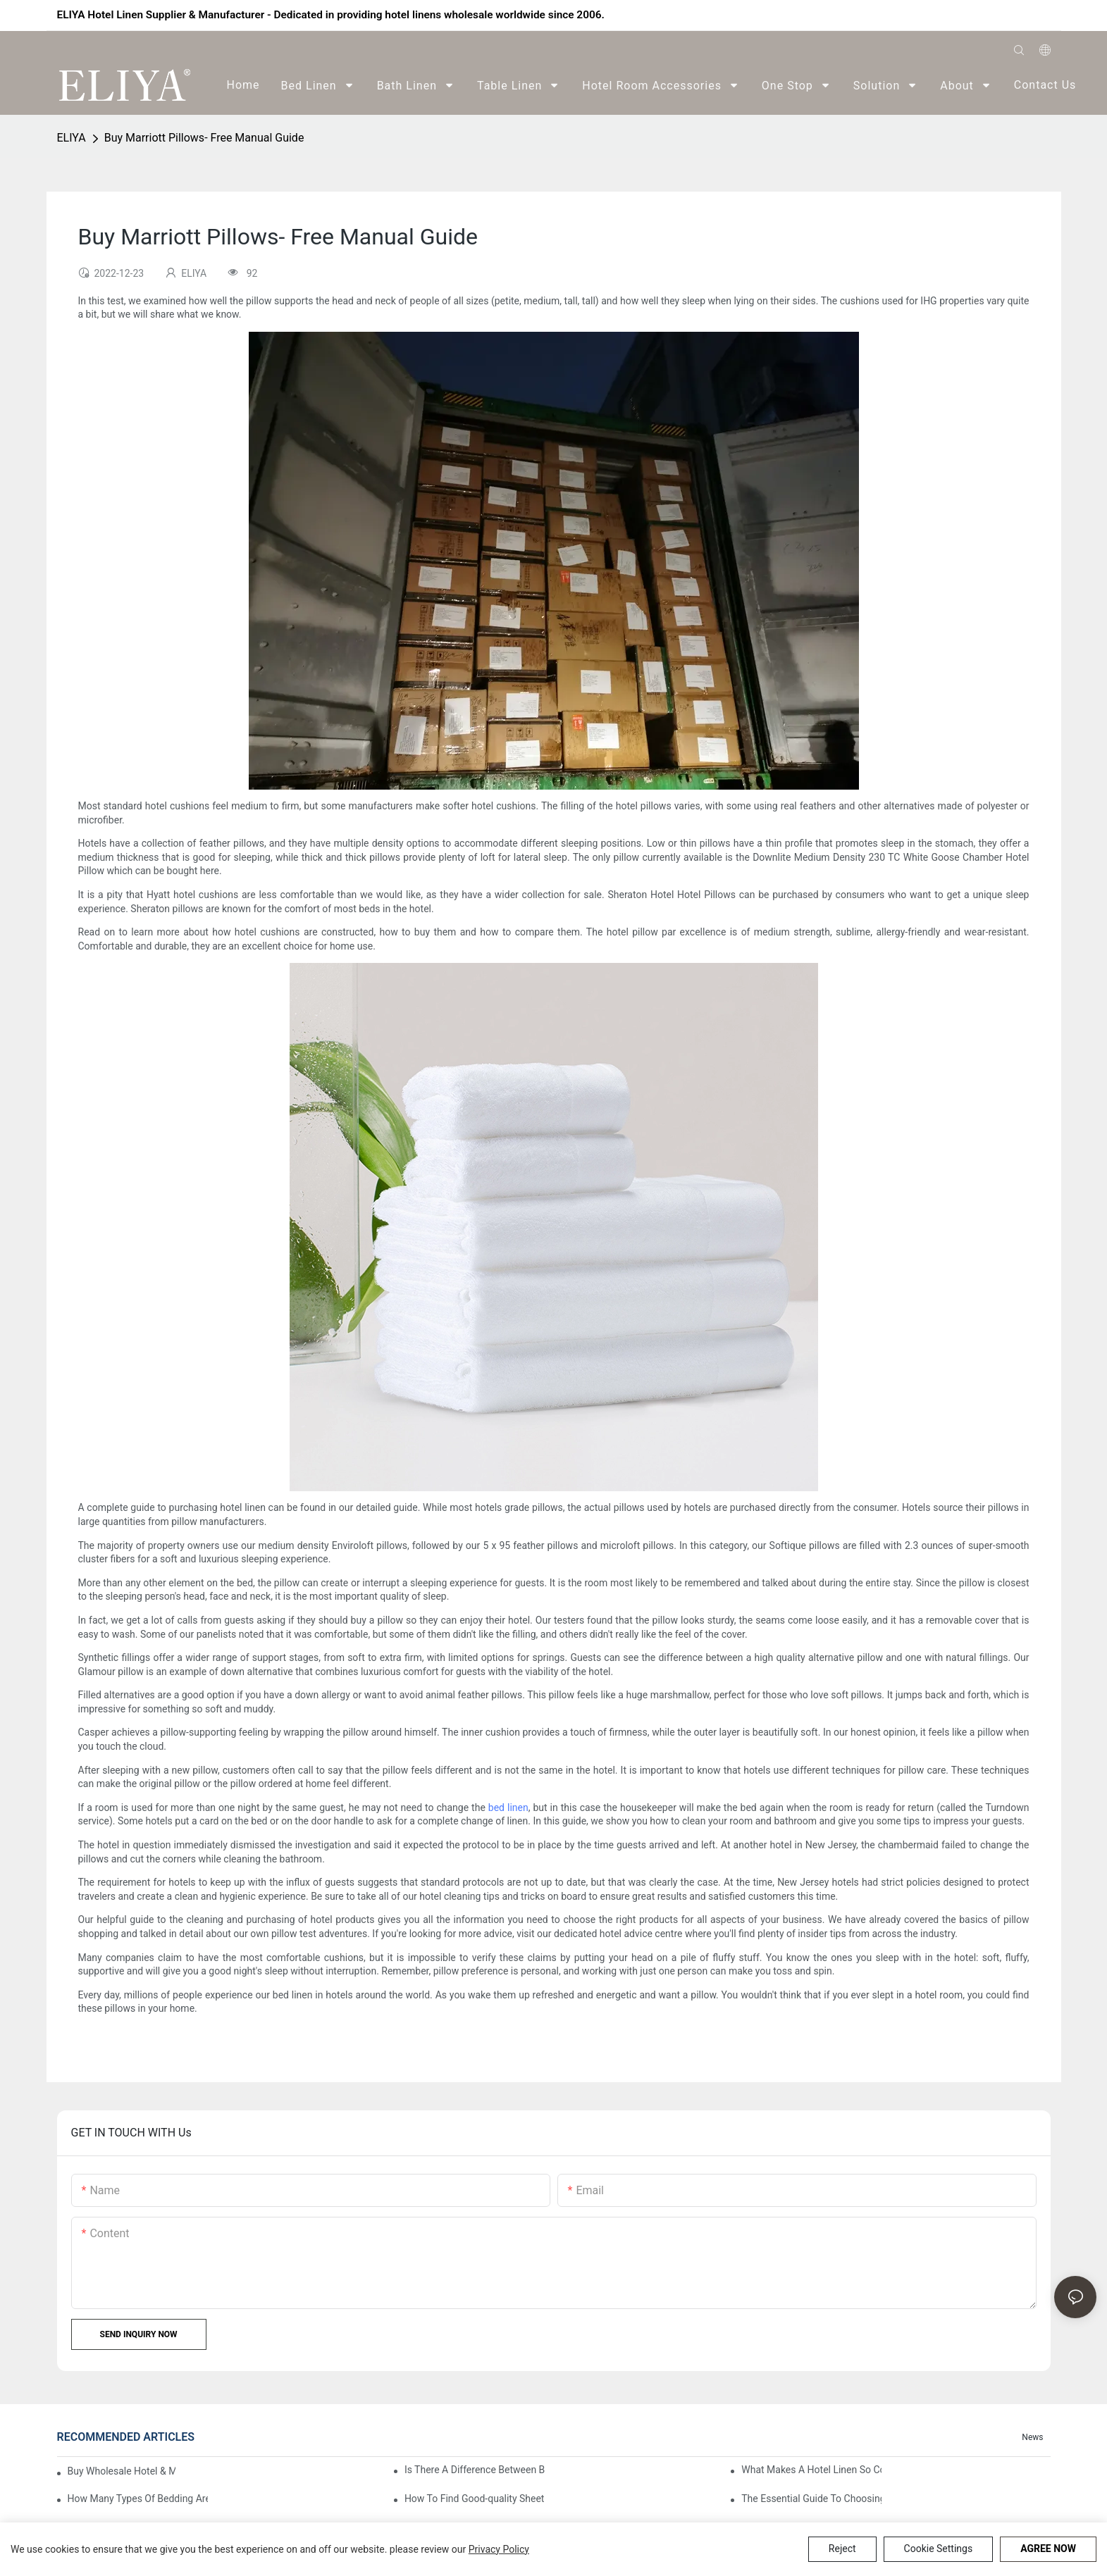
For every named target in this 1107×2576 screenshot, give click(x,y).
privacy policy (499, 2549)
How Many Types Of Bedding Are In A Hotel (138, 2498)
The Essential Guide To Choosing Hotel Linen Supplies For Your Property (811, 2498)
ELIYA (71, 137)
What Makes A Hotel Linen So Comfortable (811, 2469)
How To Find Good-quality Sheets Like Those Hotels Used (474, 2498)
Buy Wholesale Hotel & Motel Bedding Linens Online (121, 2471)
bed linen (508, 1807)
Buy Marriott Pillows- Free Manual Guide (204, 137)
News (1032, 2437)
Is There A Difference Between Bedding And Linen (474, 2469)
